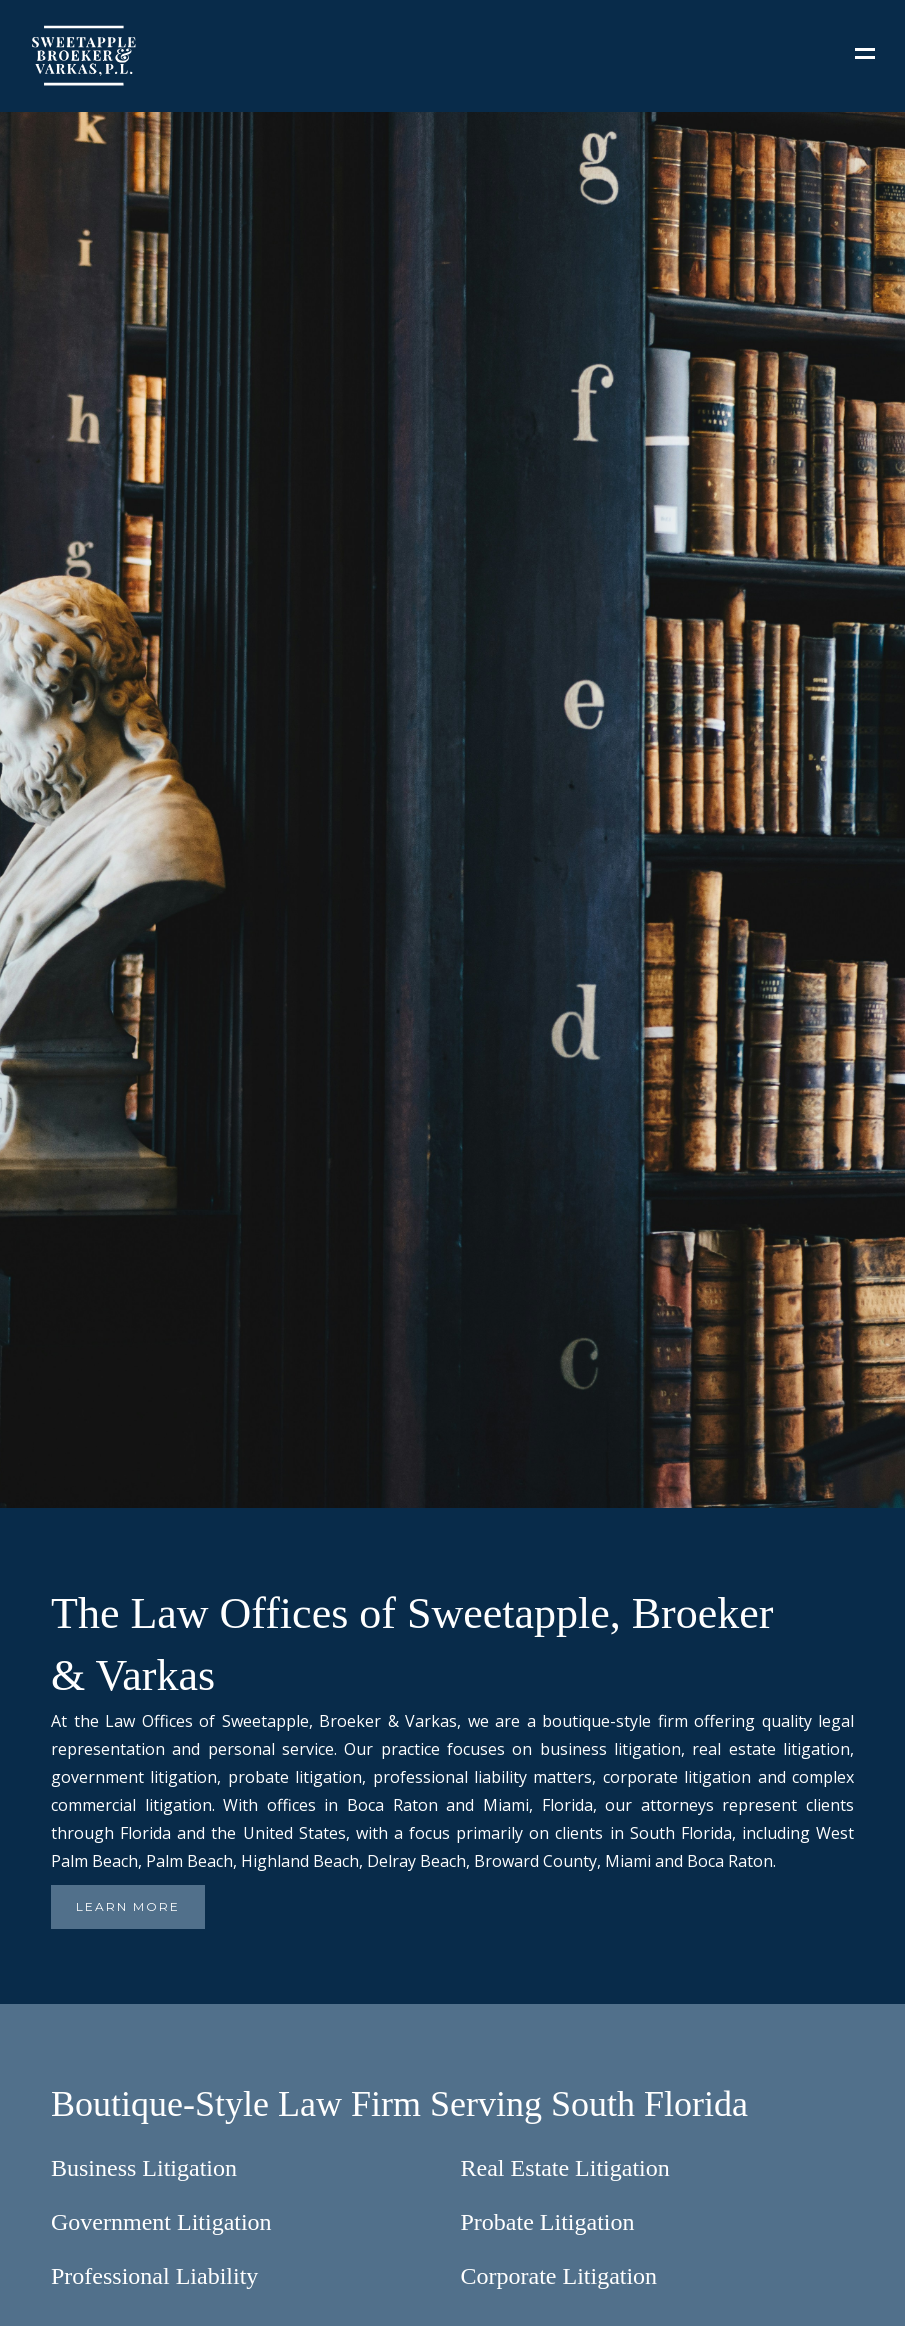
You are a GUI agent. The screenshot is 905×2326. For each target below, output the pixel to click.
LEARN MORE (128, 1906)
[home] (427, 56)
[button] (865, 56)
